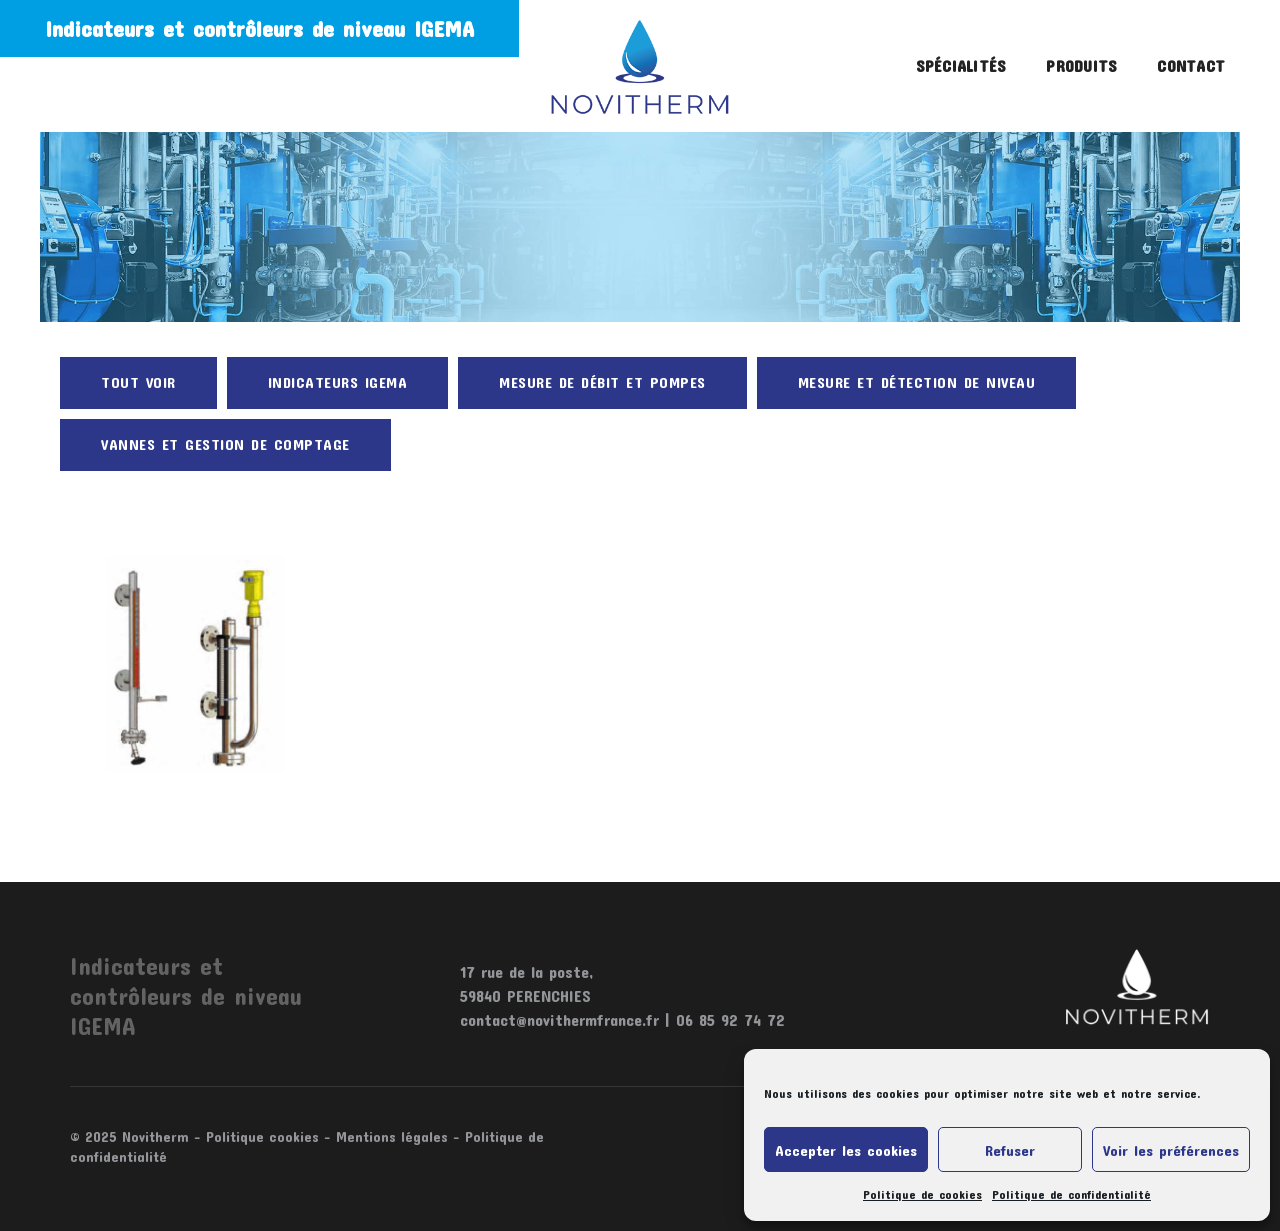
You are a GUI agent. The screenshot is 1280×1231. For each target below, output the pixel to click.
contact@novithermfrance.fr (559, 1019)
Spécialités (961, 65)
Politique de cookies (922, 1194)
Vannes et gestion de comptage (225, 444)
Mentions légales (392, 1136)
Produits (1081, 65)
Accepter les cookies (846, 1150)
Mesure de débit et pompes (602, 382)
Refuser (1010, 1150)
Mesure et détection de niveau (917, 382)
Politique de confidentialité (1071, 1194)
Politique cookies (262, 1136)
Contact (1191, 65)
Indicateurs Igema (338, 382)
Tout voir (138, 382)
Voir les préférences (1171, 1150)
